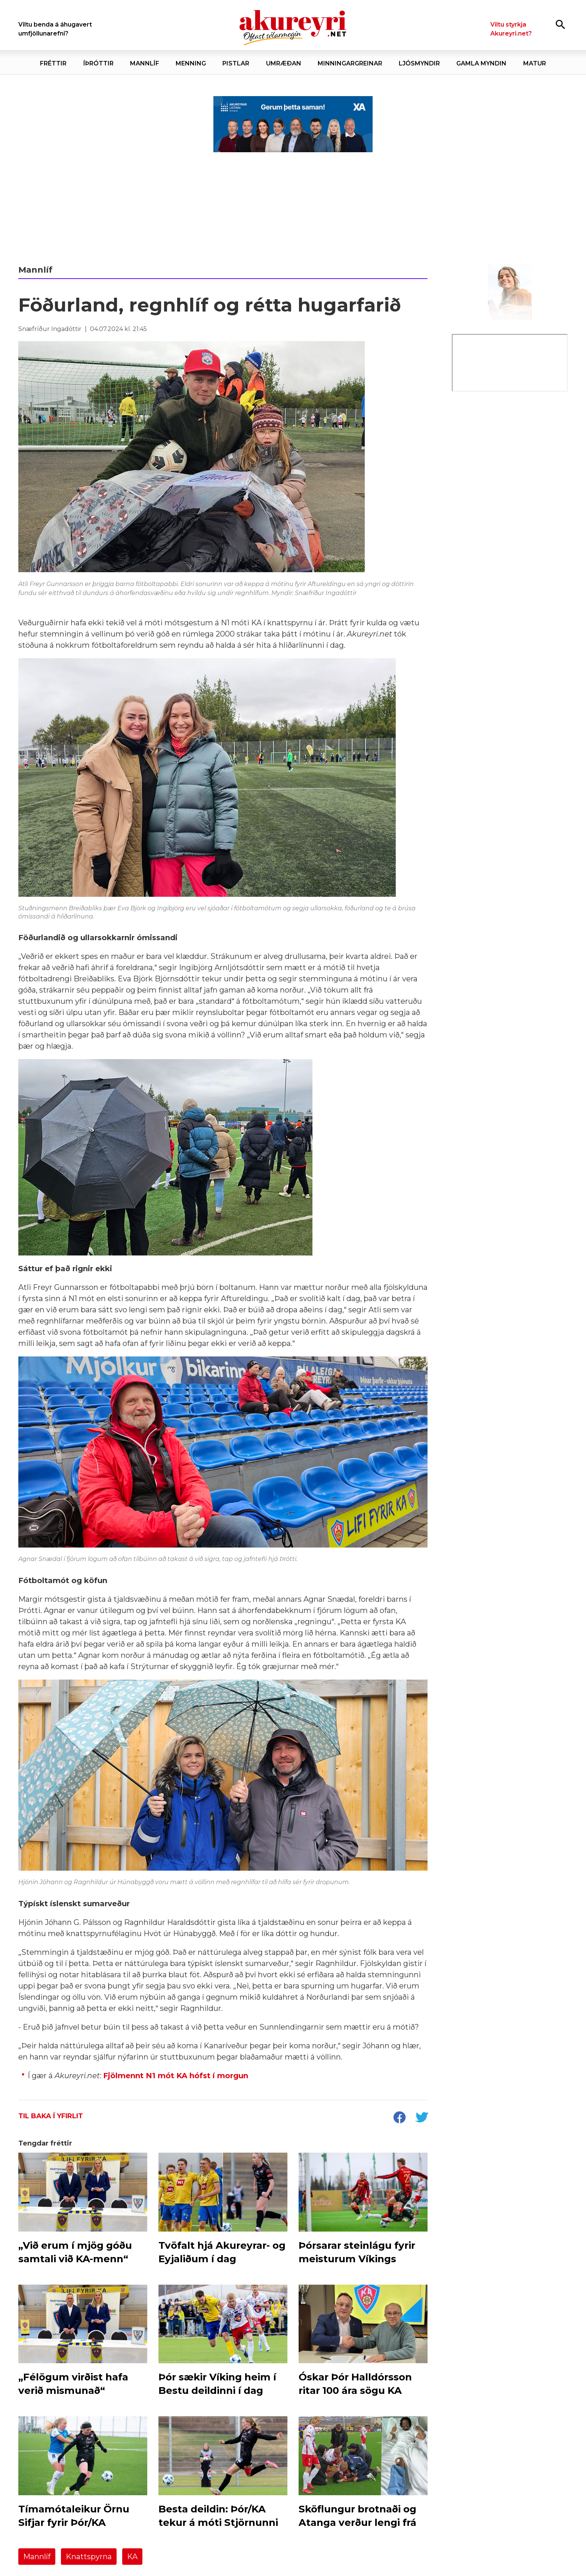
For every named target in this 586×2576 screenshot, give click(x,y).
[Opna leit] (560, 24)
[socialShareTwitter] (422, 2118)
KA (132, 2556)
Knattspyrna (89, 2556)
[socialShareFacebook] (399, 2118)
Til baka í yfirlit (50, 2116)
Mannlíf (36, 2556)
